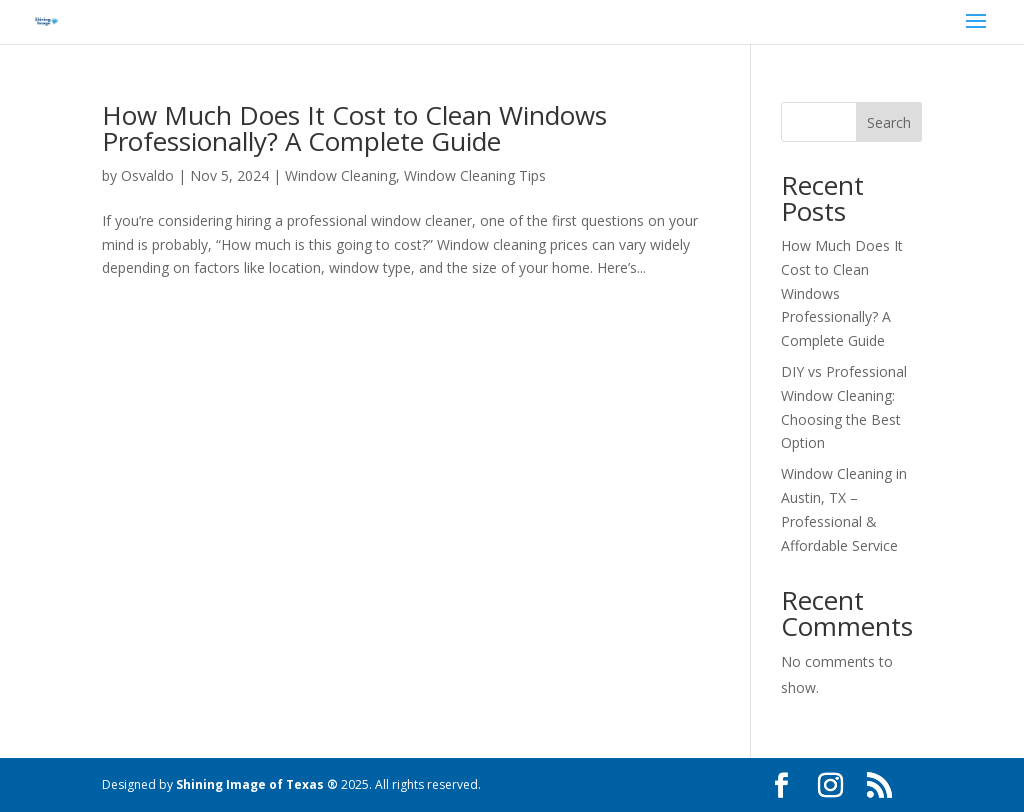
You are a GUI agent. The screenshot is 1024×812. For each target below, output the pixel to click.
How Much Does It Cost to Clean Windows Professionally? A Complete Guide (354, 128)
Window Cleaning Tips (475, 175)
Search (889, 122)
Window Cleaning (340, 175)
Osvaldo (147, 175)
